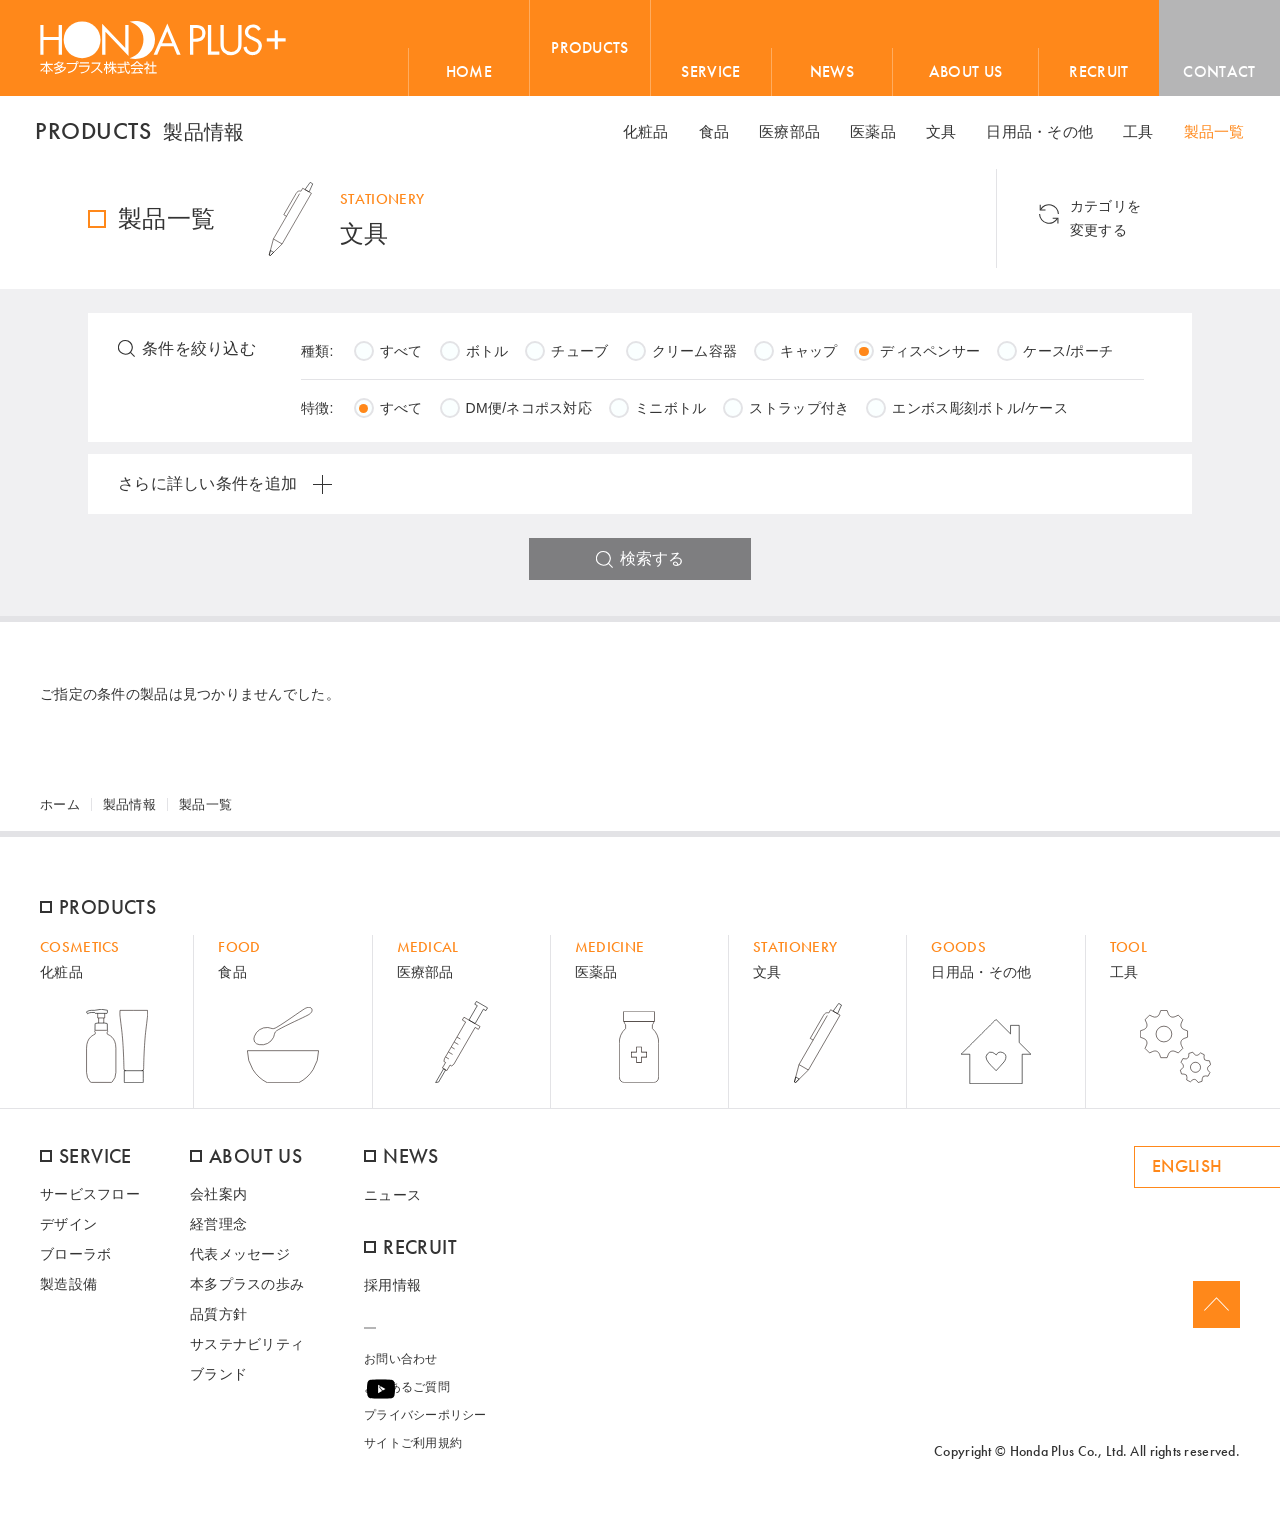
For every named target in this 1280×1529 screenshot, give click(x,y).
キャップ (808, 359)
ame (829, 1396)
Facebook (1165, 1396)
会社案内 (218, 1202)
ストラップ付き (799, 416)
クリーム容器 (695, 359)
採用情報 (392, 1292)
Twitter (1196, 1396)
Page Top (1216, 1313)
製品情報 (129, 812)
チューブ (579, 359)
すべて (401, 359)
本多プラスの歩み (247, 1292)
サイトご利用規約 (413, 1450)
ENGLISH (1071, 1174)
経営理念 (218, 1232)
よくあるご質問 (407, 1394)
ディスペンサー (930, 359)
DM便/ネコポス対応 (529, 416)
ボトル (487, 359)
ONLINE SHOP (948, 1396)
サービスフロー (90, 1202)
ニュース (392, 1202)
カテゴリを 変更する (1157, 227)
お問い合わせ (401, 1366)
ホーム (60, 812)
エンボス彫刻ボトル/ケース (980, 416)
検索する (651, 566)
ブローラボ (75, 1262)
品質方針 (218, 1322)
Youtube (1229, 1396)
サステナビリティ (247, 1352)
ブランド (218, 1382)
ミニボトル (670, 416)
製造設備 (68, 1292)
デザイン (68, 1232)
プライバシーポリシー (425, 1422)
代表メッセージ (240, 1262)
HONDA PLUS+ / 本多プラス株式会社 (163, 47)
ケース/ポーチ (1068, 359)
